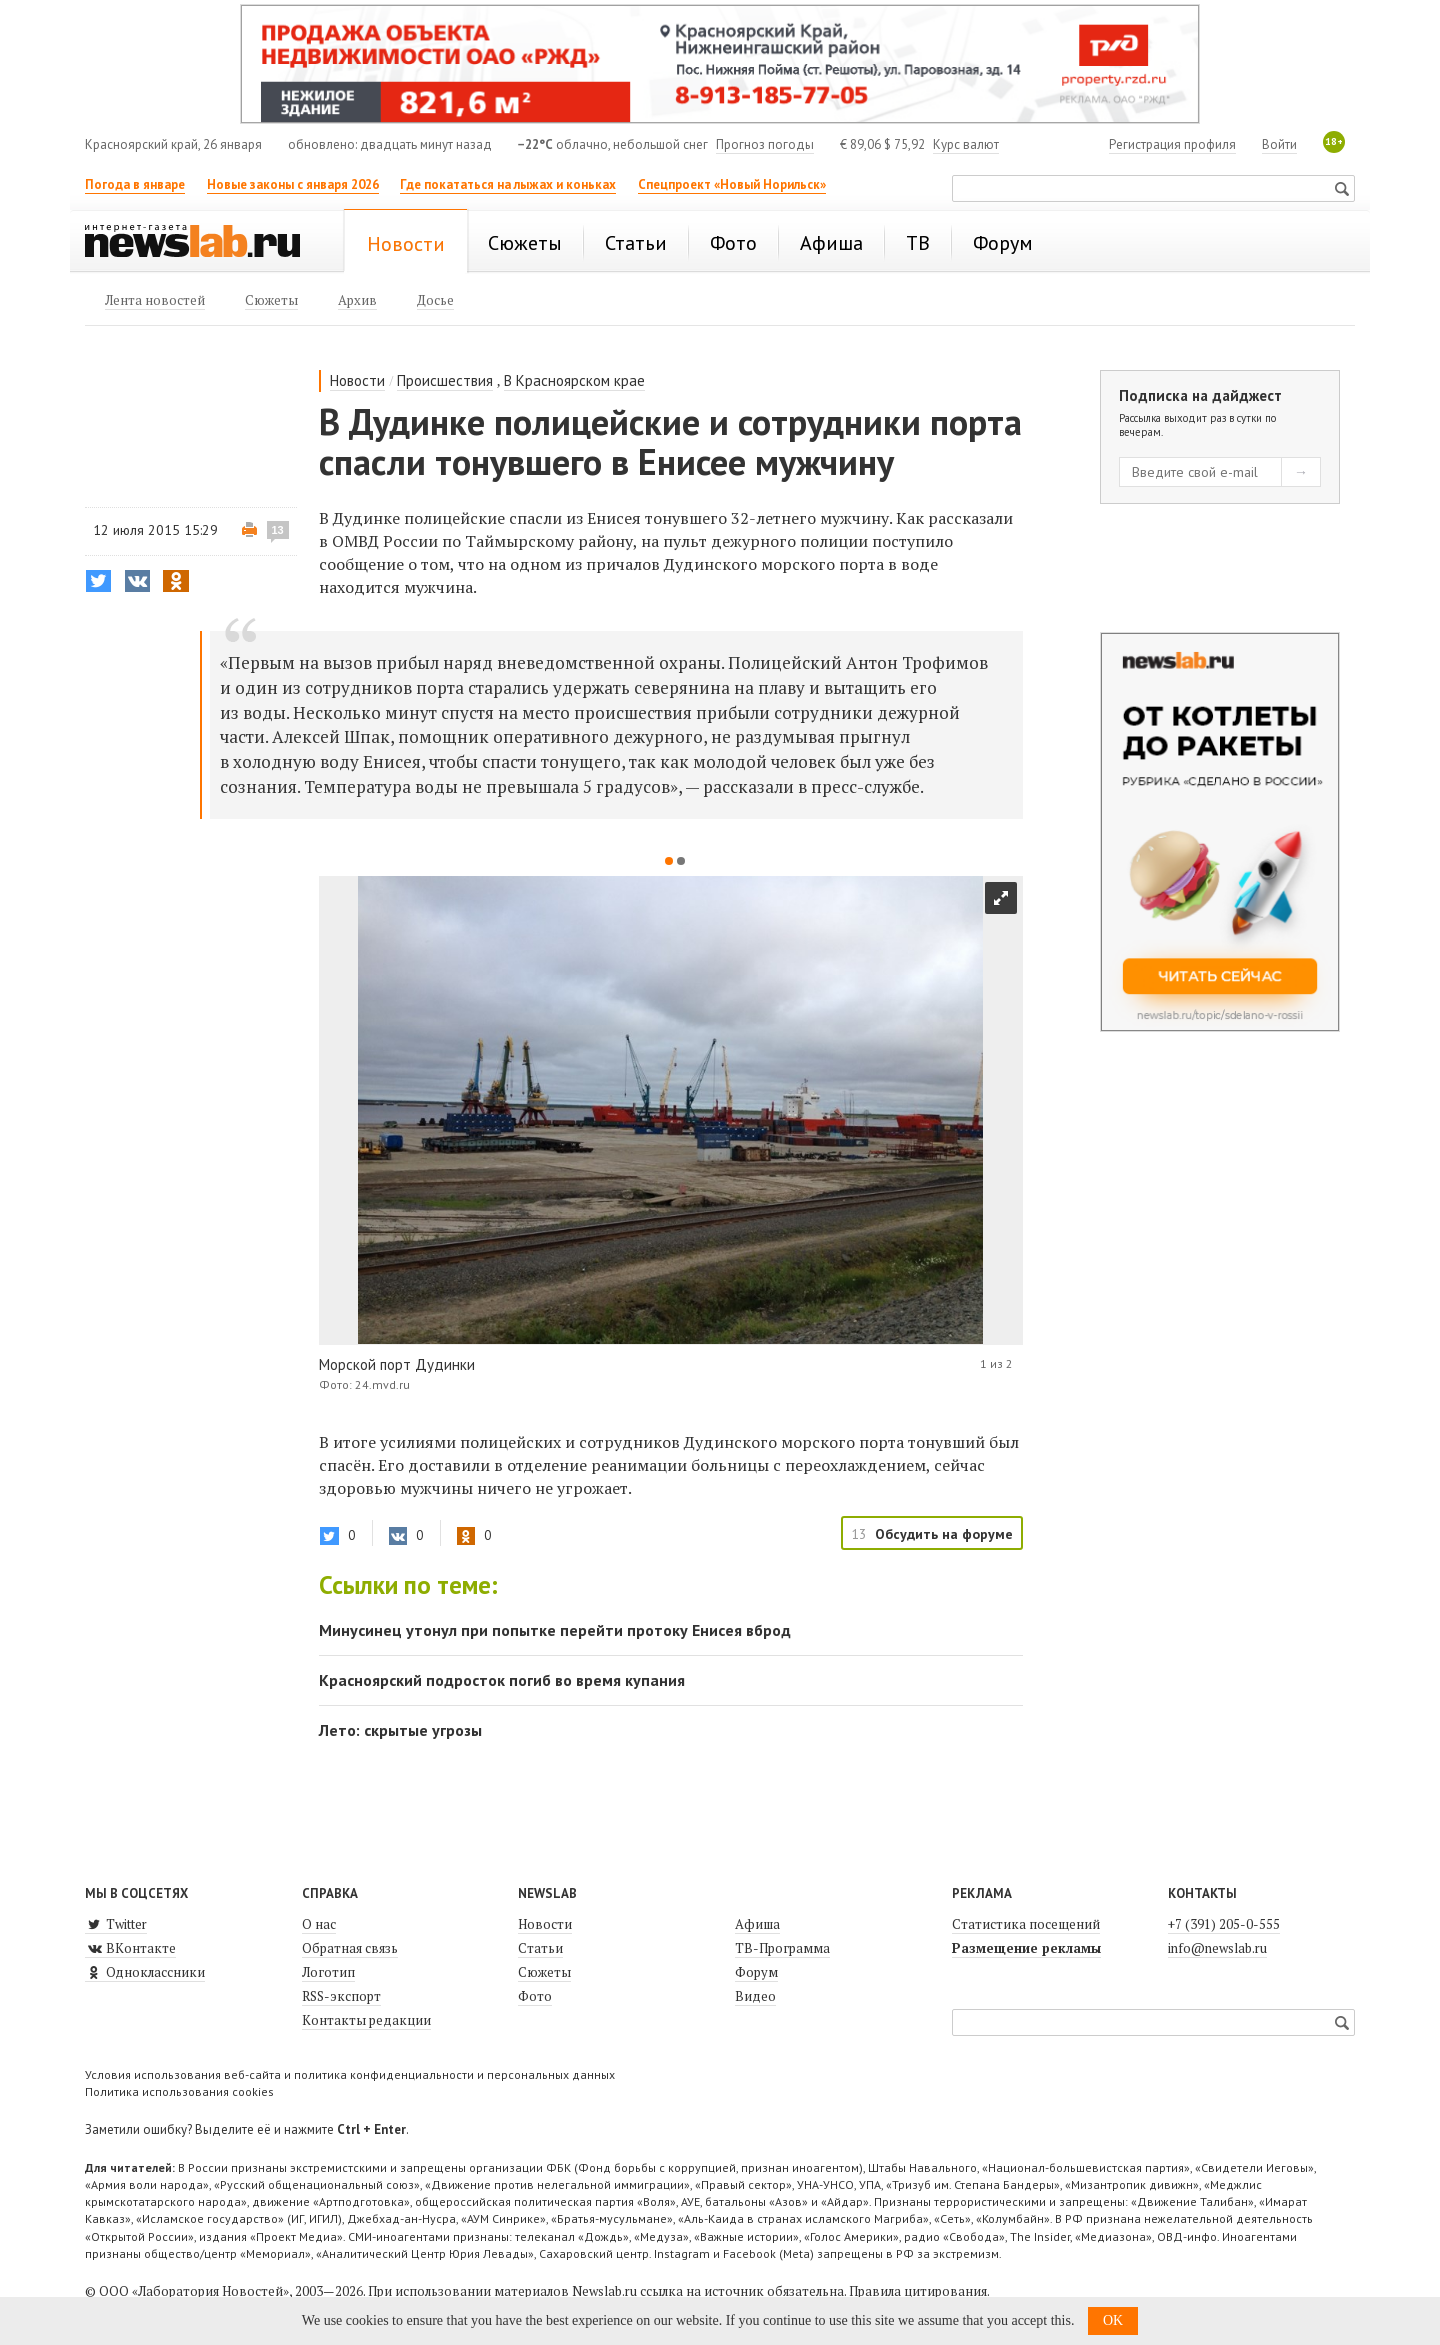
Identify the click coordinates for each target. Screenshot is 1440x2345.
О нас (319, 1924)
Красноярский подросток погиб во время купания (502, 1680)
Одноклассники (145, 1972)
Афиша (757, 1924)
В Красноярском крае (574, 380)
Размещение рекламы (1026, 1948)
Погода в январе (135, 184)
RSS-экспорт (341, 1996)
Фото (535, 1996)
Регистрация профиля (1172, 144)
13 (278, 530)
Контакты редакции (366, 2020)
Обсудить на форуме (944, 1534)
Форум (756, 1972)
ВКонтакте (130, 1948)
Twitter (116, 1924)
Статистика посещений (1026, 1924)
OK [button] (1113, 2320)
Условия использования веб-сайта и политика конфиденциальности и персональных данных (350, 2074)
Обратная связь (350, 1948)
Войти (1279, 144)
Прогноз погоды (765, 144)
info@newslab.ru (1217, 1948)
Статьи (540, 1948)
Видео (755, 1996)
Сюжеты (544, 1972)
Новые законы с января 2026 (293, 184)
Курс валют (966, 144)
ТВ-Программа (782, 1948)
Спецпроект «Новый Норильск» (732, 184)
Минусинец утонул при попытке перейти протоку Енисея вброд (555, 1630)
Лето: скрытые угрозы (400, 1730)
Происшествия (445, 380)
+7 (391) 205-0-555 (1224, 1924)
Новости (357, 380)
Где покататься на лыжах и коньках (508, 184)
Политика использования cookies (179, 2091)
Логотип (328, 1972)
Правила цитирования (918, 2291)
